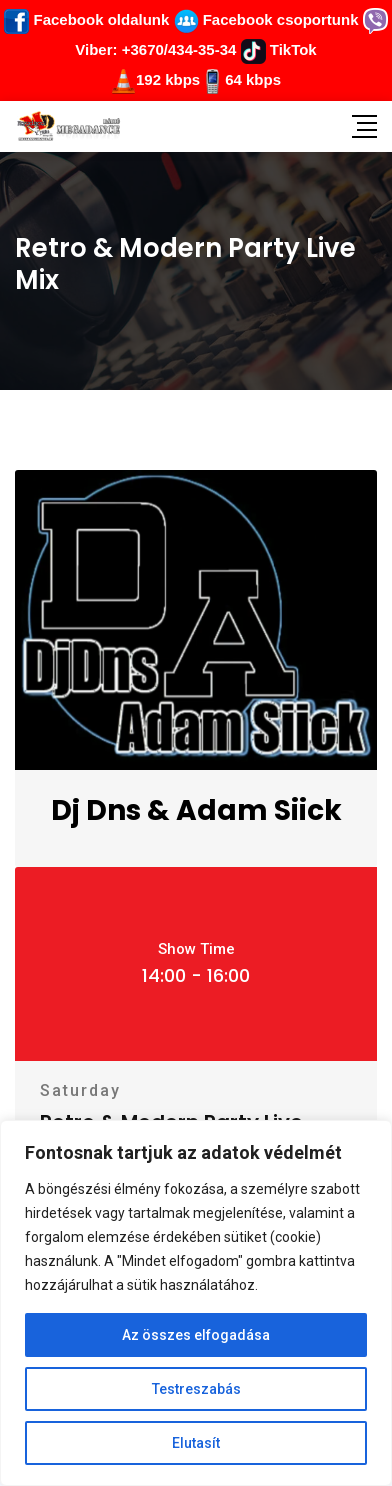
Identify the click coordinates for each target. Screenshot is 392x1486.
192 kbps (168, 79)
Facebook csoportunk (266, 19)
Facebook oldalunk (86, 19)
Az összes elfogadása (196, 1335)
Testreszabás (196, 1389)
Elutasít (196, 1443)
